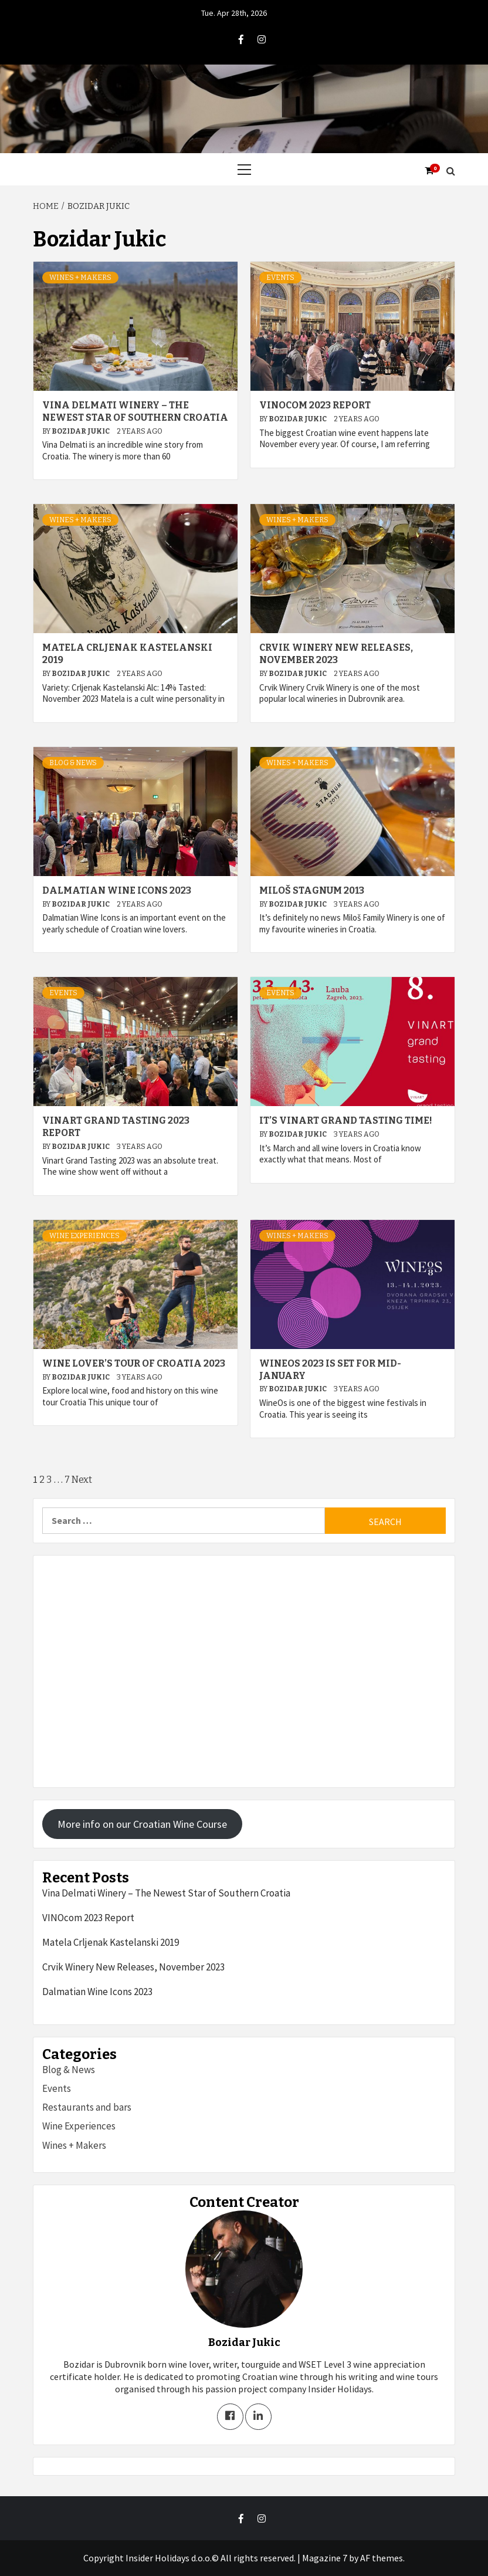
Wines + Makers (80, 277)
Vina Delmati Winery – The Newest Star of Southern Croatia (135, 411)
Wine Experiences (84, 1236)
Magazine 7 (324, 2558)
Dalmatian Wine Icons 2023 (116, 890)
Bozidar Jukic (81, 431)
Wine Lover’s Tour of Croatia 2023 (133, 1363)
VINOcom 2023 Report (315, 405)
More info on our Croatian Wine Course (142, 1824)
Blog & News (73, 763)
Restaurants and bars (86, 2107)
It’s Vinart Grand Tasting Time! (345, 1120)
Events (280, 277)
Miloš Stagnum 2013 (311, 890)
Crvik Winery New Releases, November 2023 (336, 653)
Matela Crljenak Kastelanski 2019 (110, 1942)
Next (82, 1479)
